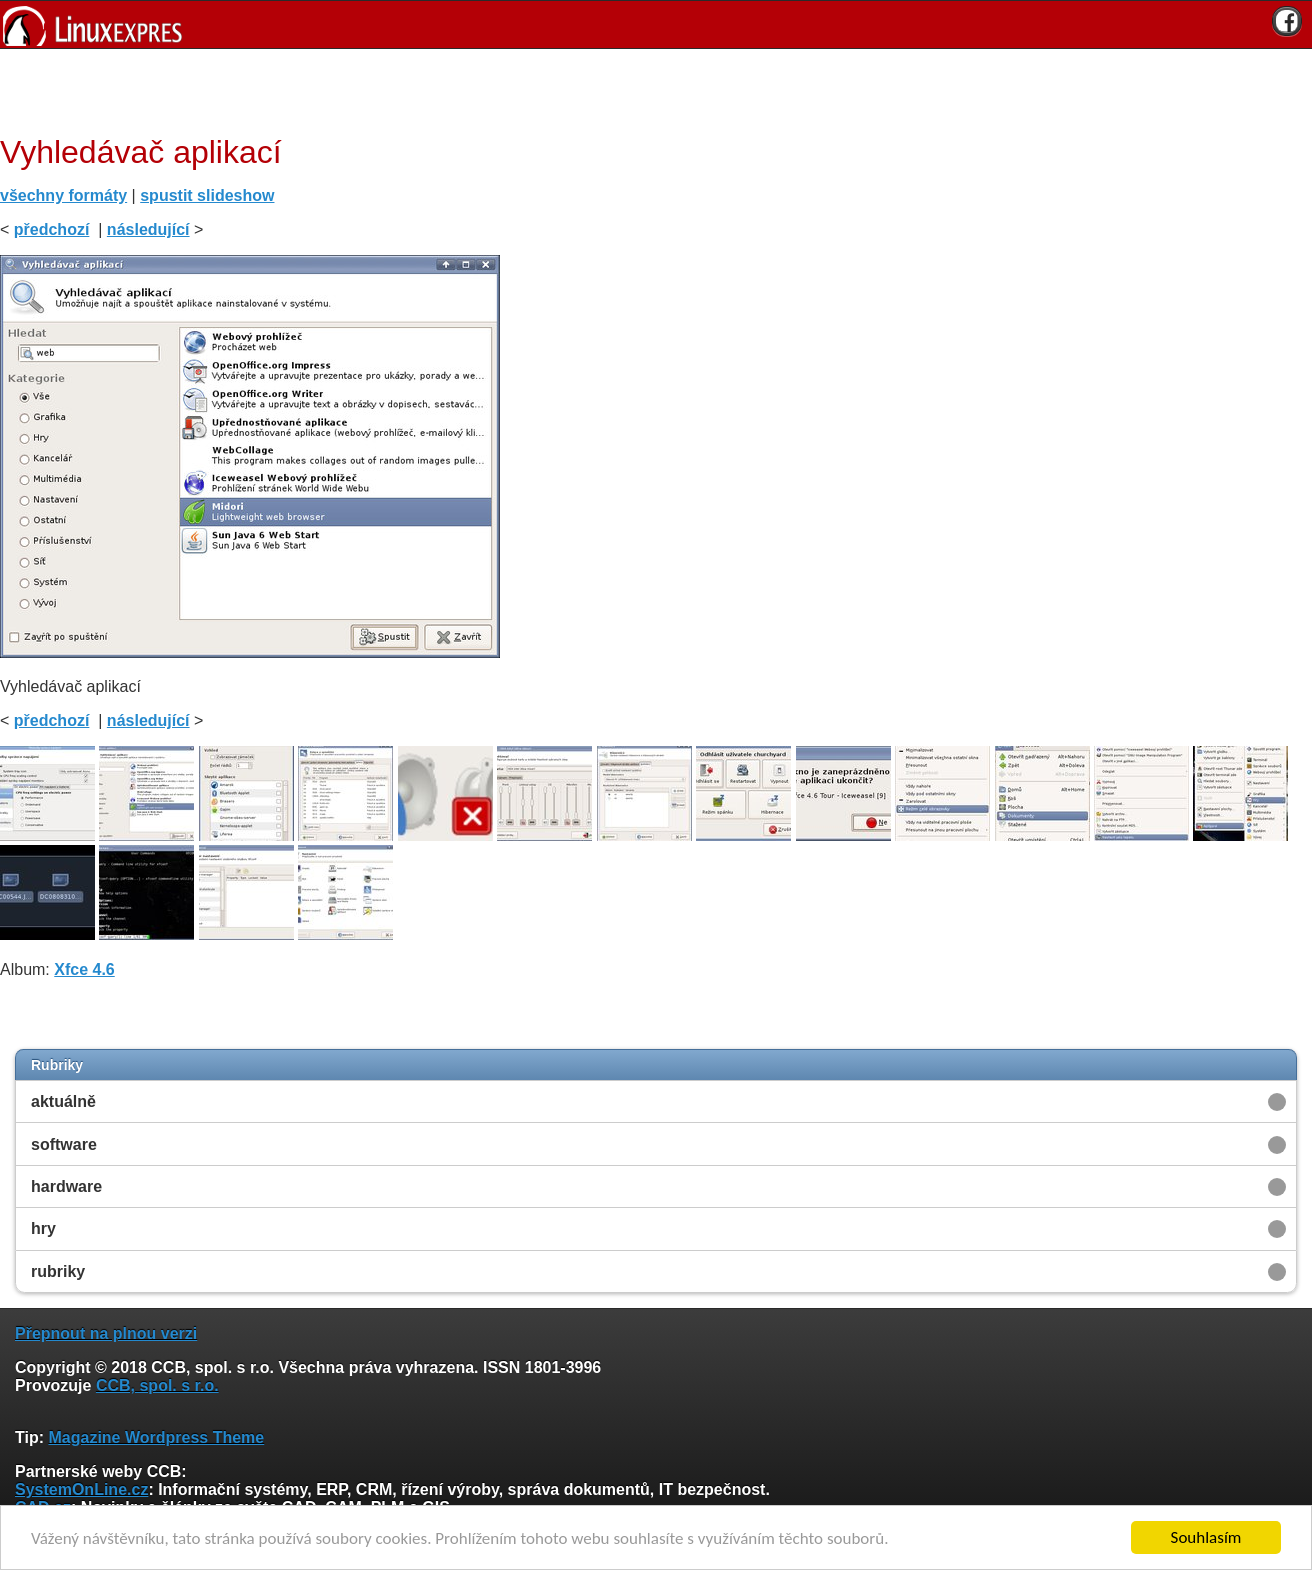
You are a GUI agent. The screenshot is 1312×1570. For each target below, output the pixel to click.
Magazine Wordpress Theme (156, 1437)
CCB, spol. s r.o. (157, 1385)
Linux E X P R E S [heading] (656, 24)
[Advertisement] (649, 89)
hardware (66, 1186)
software (64, 1144)
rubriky (58, 1271)
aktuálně (63, 1101)
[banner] (656, 24)
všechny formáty (63, 195)
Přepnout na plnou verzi (106, 1333)
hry (43, 1228)
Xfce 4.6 (84, 969)
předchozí (52, 229)
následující (148, 229)
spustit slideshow (207, 195)
